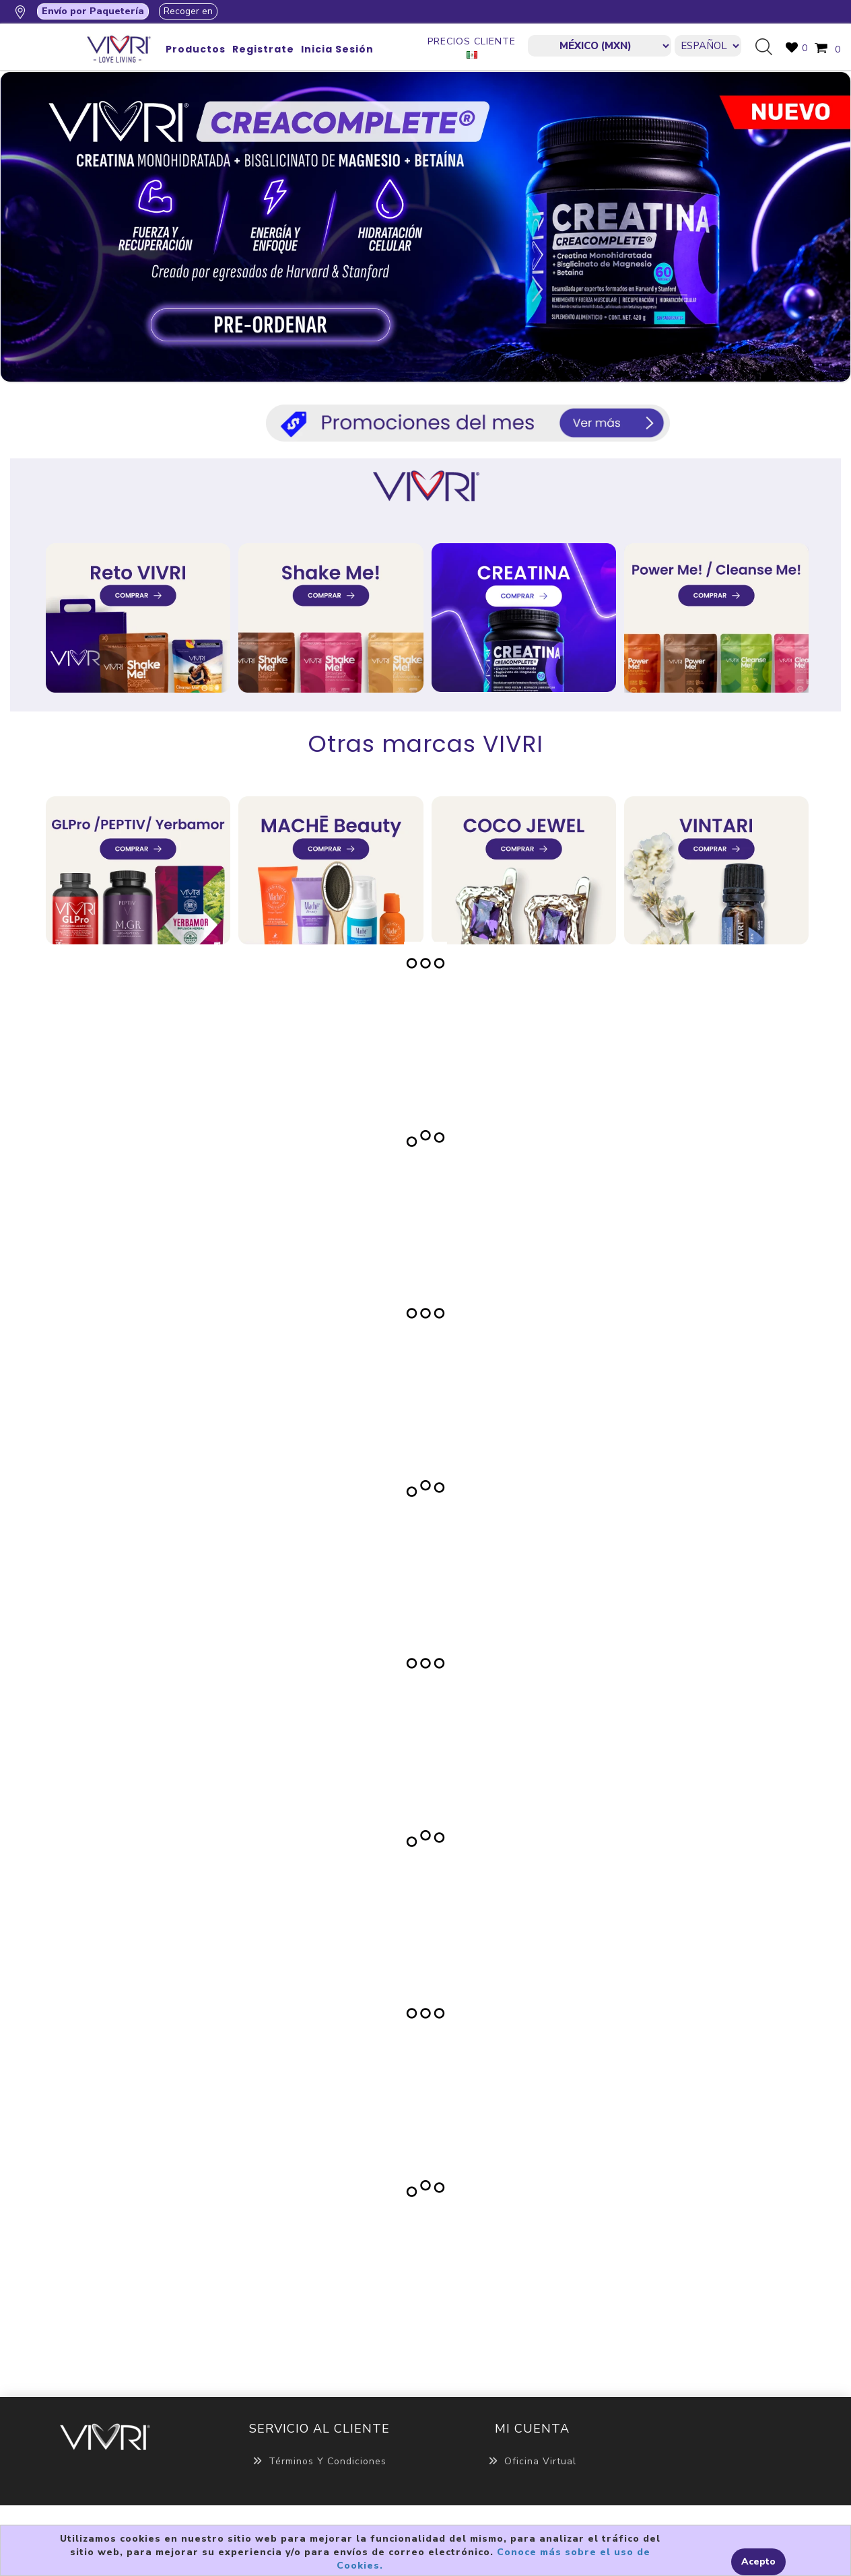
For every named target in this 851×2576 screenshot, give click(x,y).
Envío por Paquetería (93, 11)
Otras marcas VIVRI (425, 744)
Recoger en (188, 11)
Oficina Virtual (532, 2461)
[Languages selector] (708, 46)
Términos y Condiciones (319, 2461)
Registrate (263, 49)
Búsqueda (769, 48)
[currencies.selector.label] (599, 46)
